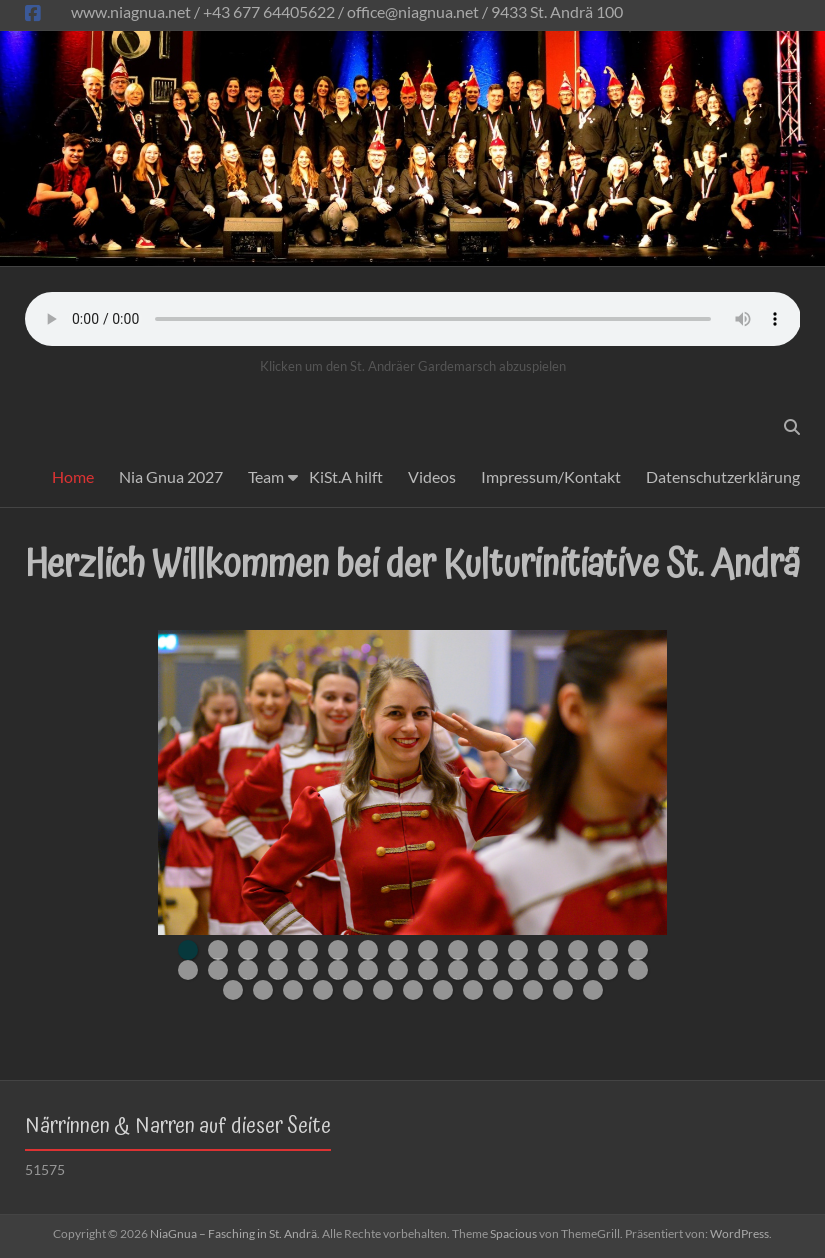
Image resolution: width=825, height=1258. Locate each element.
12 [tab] (518, 950)
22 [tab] (338, 970)
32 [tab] (638, 970)
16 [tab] (638, 950)
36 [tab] (323, 990)
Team (266, 476)
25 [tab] (428, 970)
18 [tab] (218, 970)
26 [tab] (458, 970)
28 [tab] (518, 970)
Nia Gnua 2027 (171, 476)
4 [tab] (278, 950)
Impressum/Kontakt (551, 476)
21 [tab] (308, 970)
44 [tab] (563, 990)
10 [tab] (458, 950)
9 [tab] (428, 950)
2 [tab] (218, 950)
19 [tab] (248, 970)
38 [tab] (383, 990)
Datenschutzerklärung (723, 476)
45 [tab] (593, 990)
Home (73, 476)
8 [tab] (398, 950)
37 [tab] (353, 990)
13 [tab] (548, 950)
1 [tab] (188, 950)
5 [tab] (308, 950)
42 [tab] (503, 990)
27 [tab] (488, 970)
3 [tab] (248, 950)
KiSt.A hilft (346, 476)
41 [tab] (473, 990)
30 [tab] (578, 970)
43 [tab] (533, 990)
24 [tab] (398, 970)
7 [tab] (368, 950)
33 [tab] (233, 990)
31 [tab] (608, 970)
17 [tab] (188, 970)
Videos (432, 476)
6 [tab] (338, 950)
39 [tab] (413, 990)
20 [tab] (278, 970)
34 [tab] (263, 990)
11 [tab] (488, 950)
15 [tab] (608, 950)
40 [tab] (443, 990)
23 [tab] (368, 970)
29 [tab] (548, 970)
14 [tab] (578, 950)
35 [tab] (293, 990)
